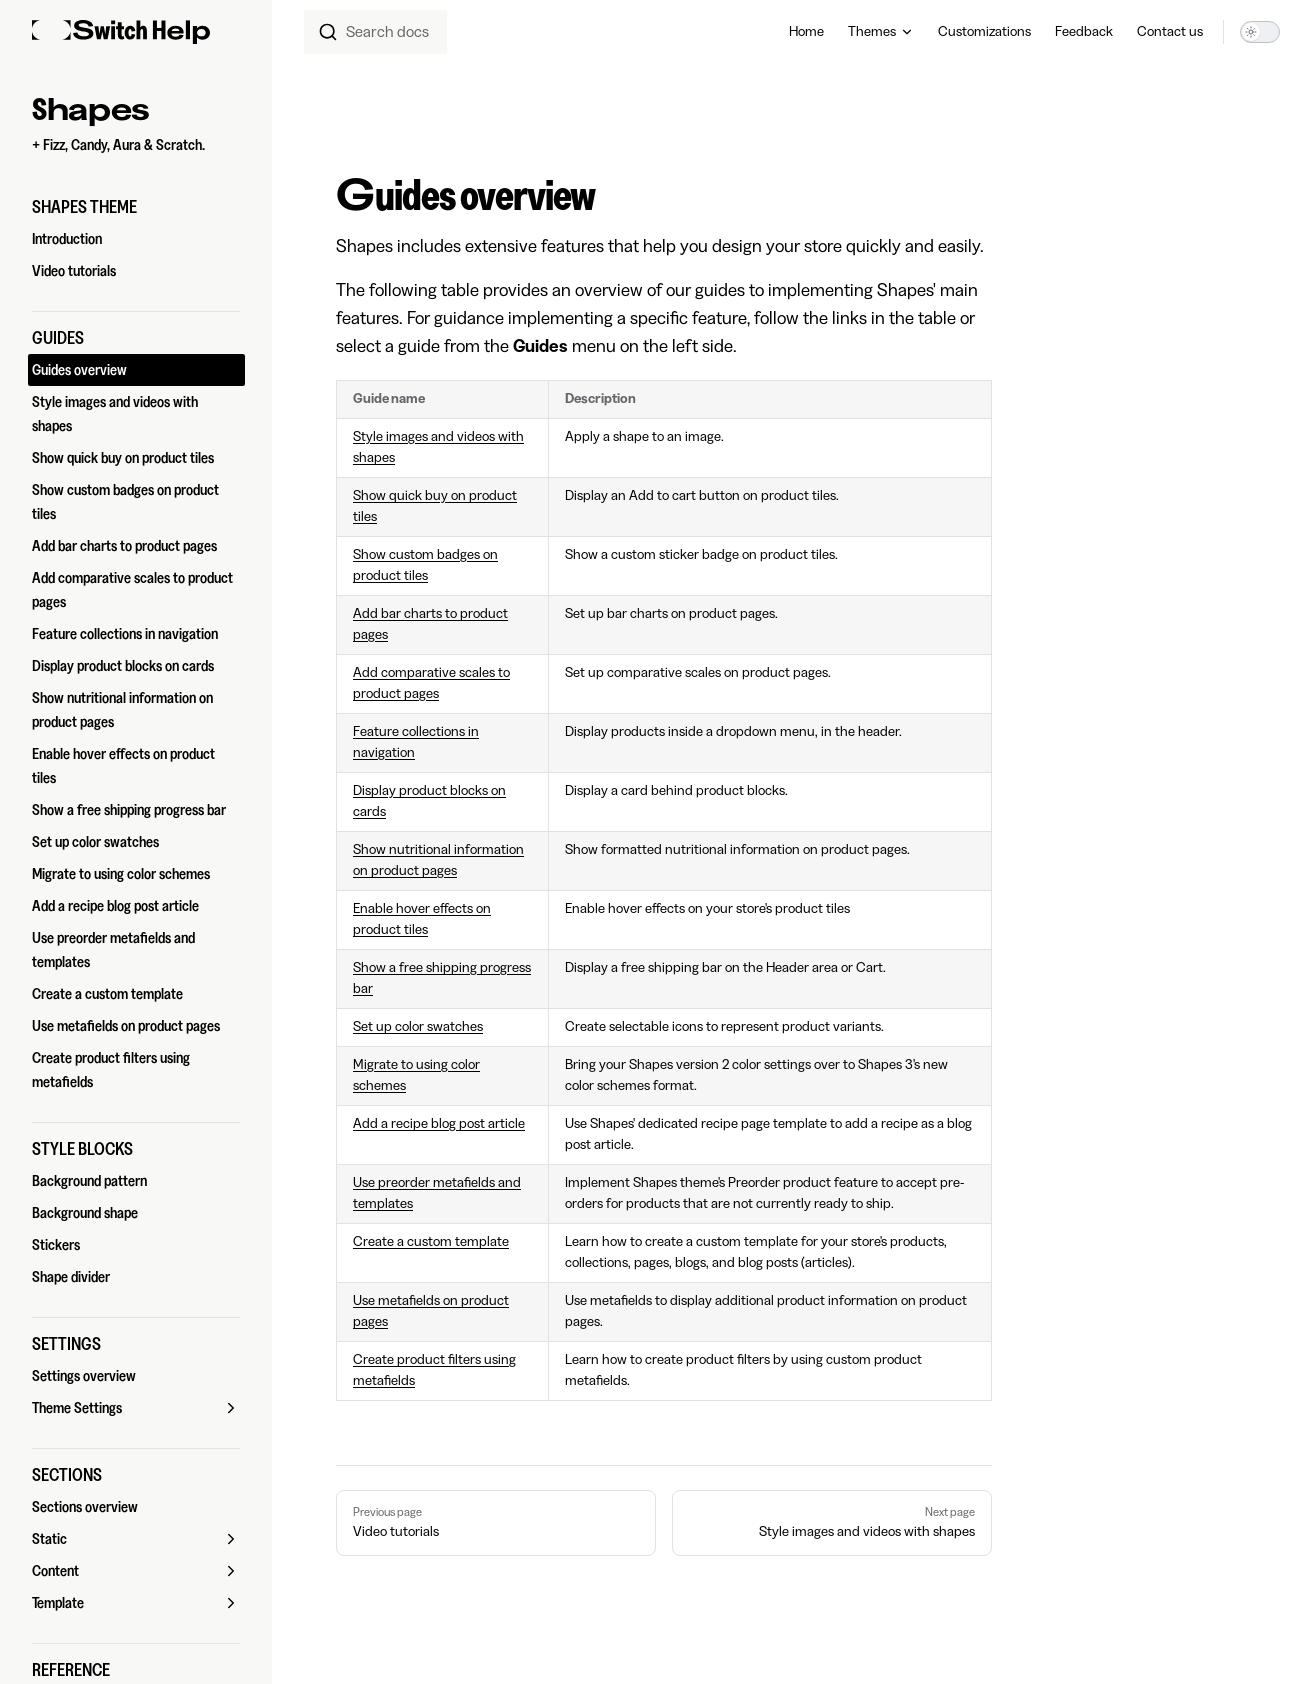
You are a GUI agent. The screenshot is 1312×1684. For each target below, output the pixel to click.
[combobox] (375, 32)
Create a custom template (431, 1242)
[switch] (1260, 32)
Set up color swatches (418, 1027)
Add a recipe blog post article (439, 1124)
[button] (136, 207)
